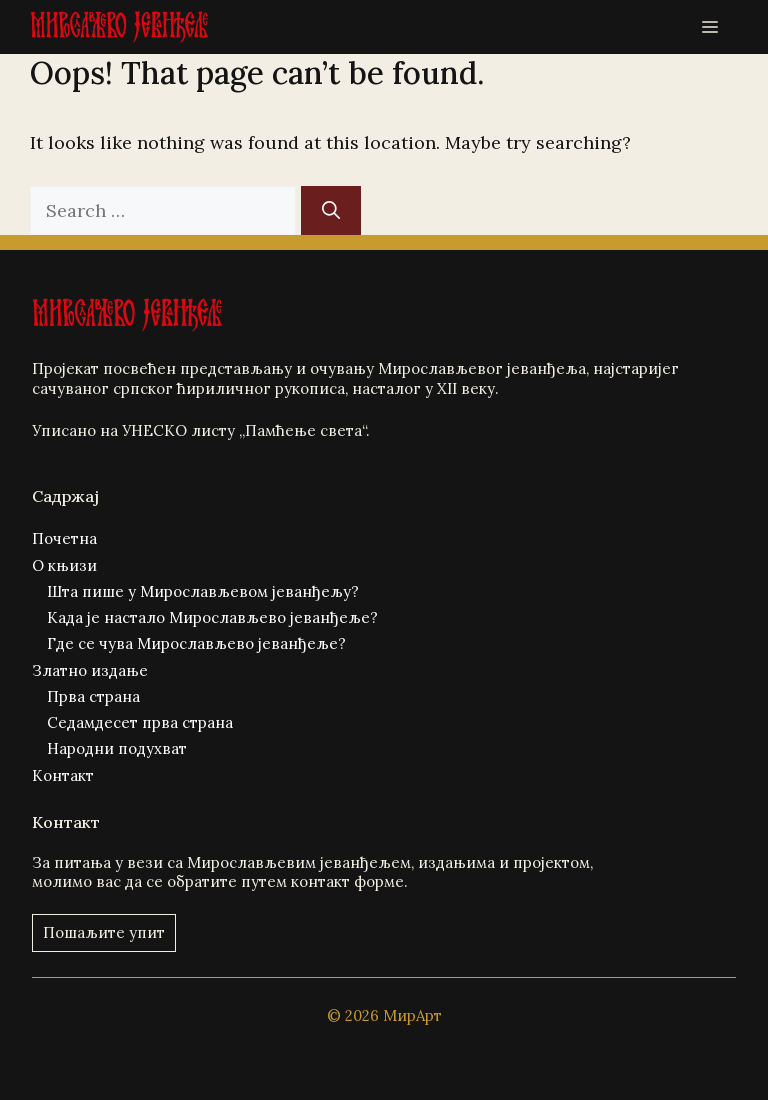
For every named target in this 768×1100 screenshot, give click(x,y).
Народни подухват (117, 748)
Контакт (63, 775)
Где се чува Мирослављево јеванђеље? (196, 643)
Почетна (64, 538)
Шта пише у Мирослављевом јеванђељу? (203, 591)
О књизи (64, 565)
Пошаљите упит (104, 932)
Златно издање (90, 670)
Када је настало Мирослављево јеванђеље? (212, 617)
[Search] (331, 210)
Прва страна (93, 696)
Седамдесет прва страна (140, 722)
